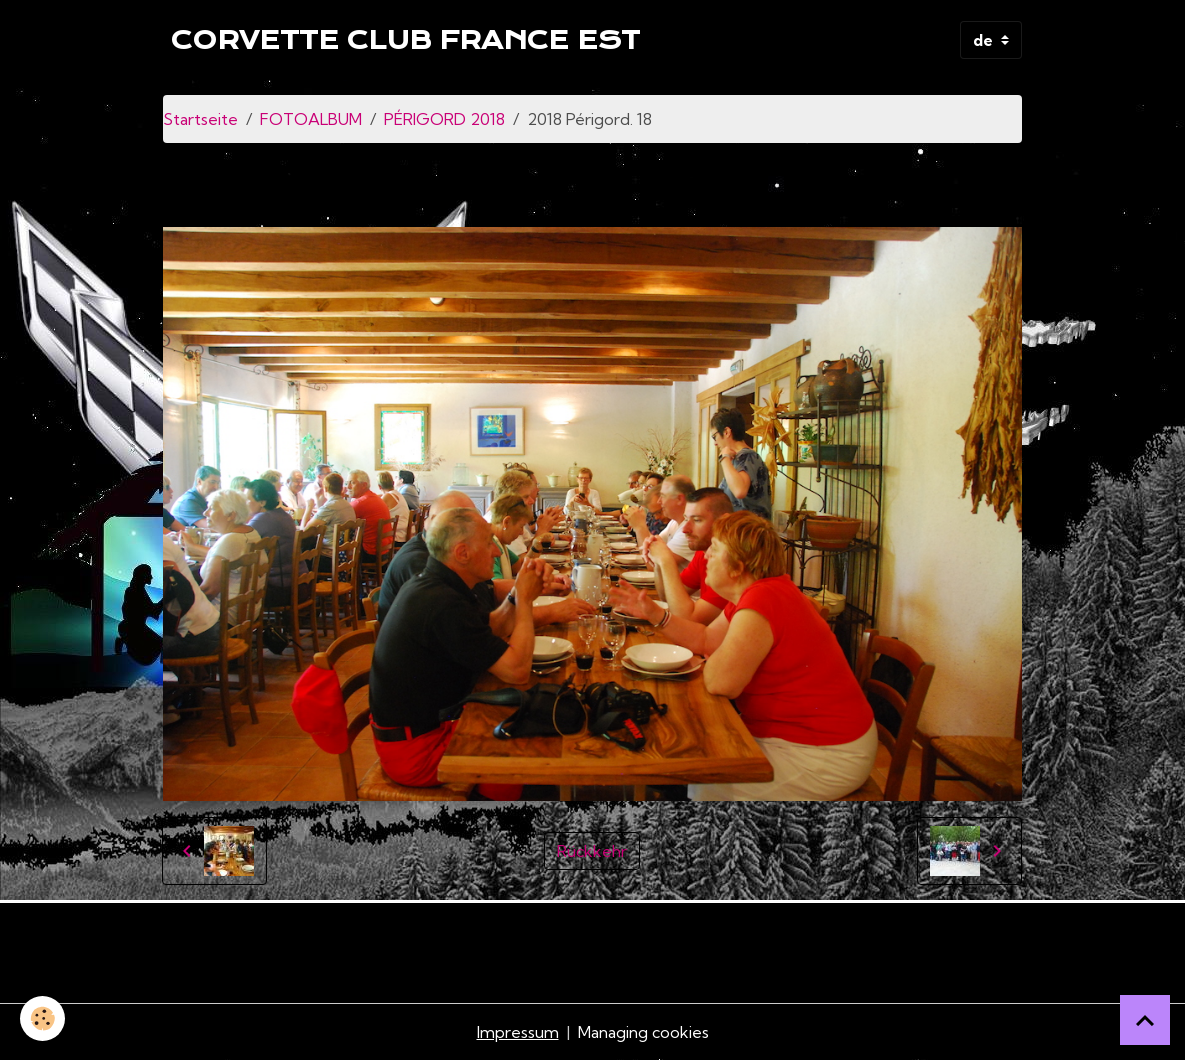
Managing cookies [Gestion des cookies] (643, 1032)
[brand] (405, 40)
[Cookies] (42, 1018)
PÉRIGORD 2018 (444, 119)
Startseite (200, 119)
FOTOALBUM (311, 119)
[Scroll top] (1145, 1020)
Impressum (518, 1032)
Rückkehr (592, 851)
